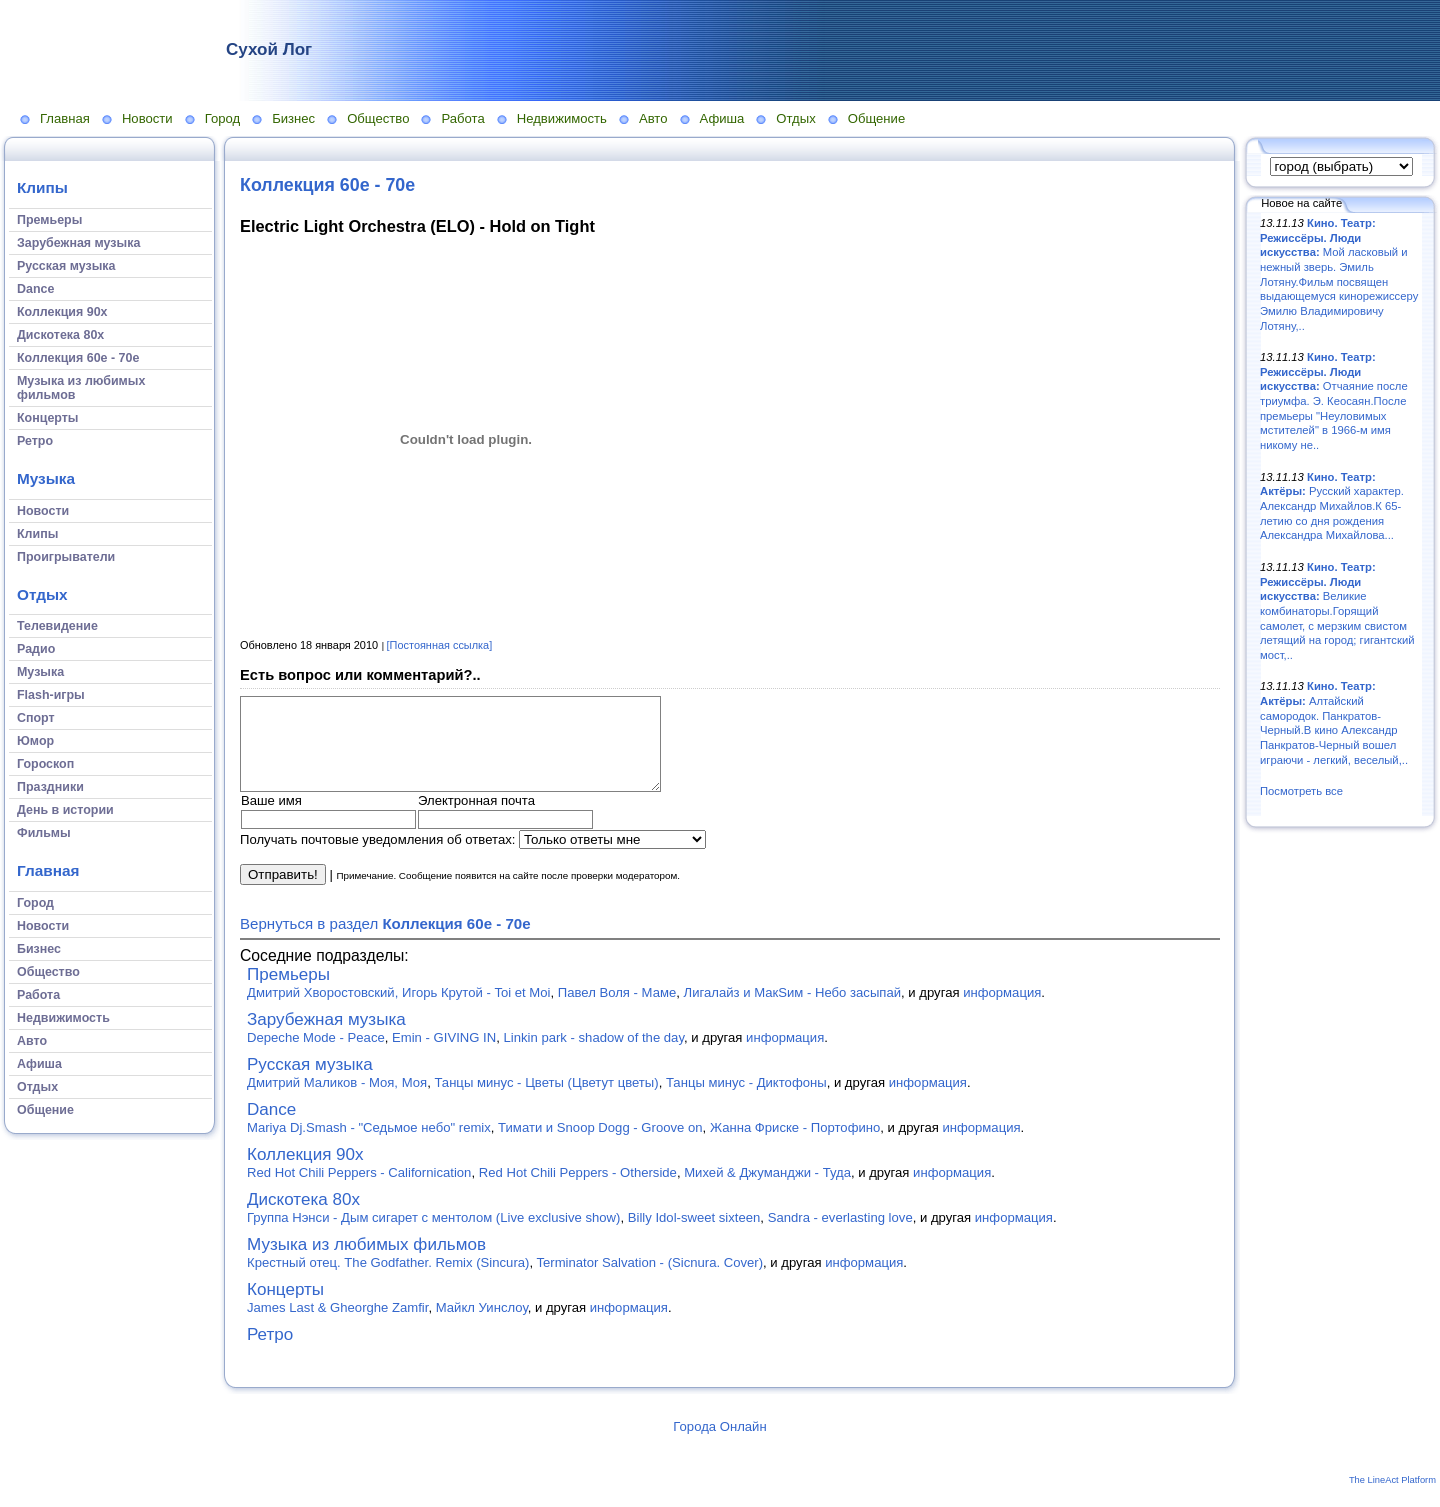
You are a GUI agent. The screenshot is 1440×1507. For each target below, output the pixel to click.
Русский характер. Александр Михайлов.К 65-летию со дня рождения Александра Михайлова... (1332, 506)
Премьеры (288, 992)
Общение (877, 118)
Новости (147, 118)
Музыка (46, 478)
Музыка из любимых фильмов (366, 1262)
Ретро (270, 1352)
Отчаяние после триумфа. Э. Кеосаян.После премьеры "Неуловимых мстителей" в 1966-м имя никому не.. (1334, 401)
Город (222, 118)
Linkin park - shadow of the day (594, 1055)
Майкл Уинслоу (482, 1325)
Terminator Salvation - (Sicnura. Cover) (649, 1280)
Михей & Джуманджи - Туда (767, 1190)
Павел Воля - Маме (617, 1010)
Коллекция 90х (305, 1172)
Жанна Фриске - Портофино (795, 1145)
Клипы (42, 187)
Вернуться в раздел (385, 941)
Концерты (285, 1307)
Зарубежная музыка (326, 1037)
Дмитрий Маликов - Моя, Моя (337, 1100)
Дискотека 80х (303, 1217)
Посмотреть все (1301, 791)
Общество (378, 118)
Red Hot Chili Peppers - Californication (359, 1190)
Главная (65, 118)
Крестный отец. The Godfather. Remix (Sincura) (388, 1280)
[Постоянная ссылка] (440, 645)
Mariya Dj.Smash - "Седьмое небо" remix (369, 1145)
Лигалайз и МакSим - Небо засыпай (792, 1010)
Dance (271, 1127)
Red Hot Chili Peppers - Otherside (578, 1190)
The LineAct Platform (1392, 1498)
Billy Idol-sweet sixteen (694, 1235)
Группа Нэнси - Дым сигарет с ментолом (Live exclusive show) (433, 1235)
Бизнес (293, 118)
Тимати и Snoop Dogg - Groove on (600, 1145)
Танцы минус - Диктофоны (746, 1100)
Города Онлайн (719, 1444)
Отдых (795, 118)
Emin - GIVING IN (444, 1055)
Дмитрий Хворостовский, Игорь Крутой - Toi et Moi (399, 1010)
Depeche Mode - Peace (316, 1055)
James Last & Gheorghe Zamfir (337, 1325)
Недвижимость (562, 118)
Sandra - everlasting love (840, 1235)
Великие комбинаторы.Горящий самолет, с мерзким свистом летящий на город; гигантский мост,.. (1337, 611)
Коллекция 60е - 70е (327, 185)
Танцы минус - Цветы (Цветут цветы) (546, 1100)
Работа (462, 118)
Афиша (722, 118)
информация (1002, 1010)
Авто (653, 118)
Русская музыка (310, 1082)
